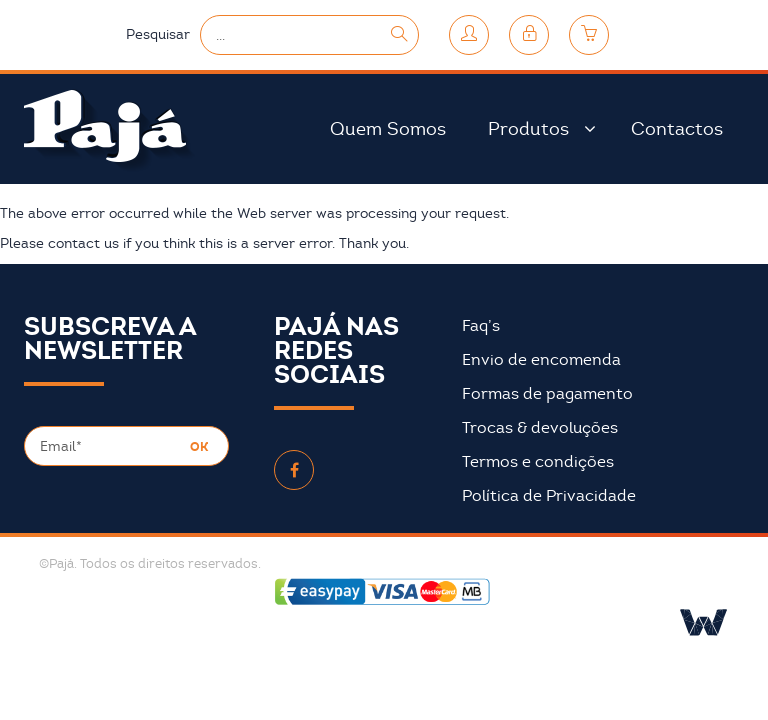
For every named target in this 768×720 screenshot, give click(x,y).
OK (199, 447)
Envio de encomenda (541, 360)
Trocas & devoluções (540, 428)
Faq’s (481, 326)
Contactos (677, 129)
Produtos (528, 129)
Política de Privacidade (549, 496)
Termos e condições (538, 462)
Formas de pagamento (547, 394)
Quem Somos (388, 129)
